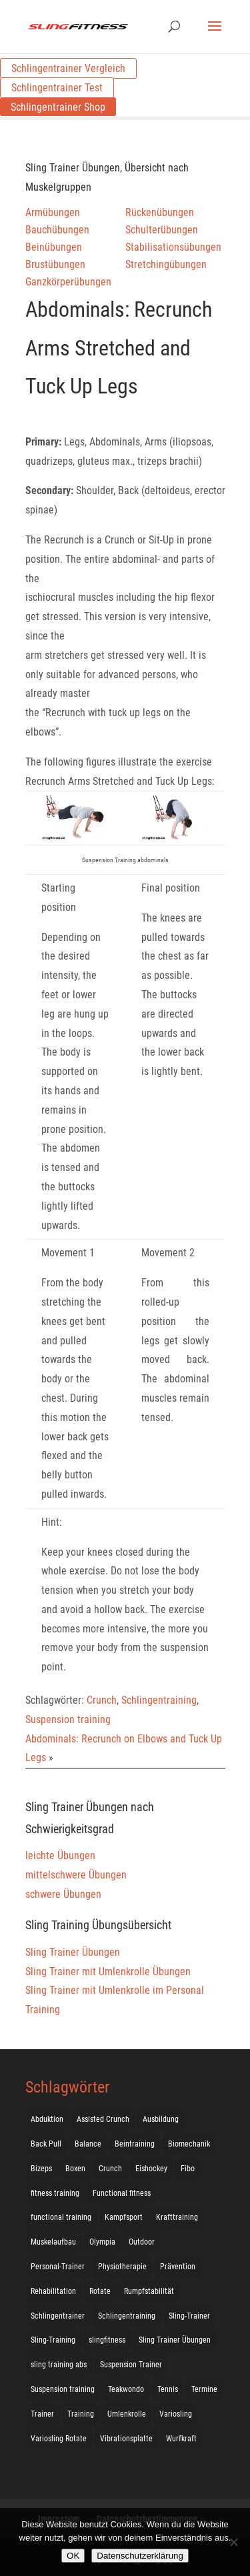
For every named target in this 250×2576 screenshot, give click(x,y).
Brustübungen (55, 264)
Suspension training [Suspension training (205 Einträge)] (63, 2389)
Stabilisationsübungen (173, 247)
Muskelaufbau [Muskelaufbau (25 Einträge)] (53, 2242)
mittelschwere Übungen (76, 1874)
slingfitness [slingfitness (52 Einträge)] (107, 2340)
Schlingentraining (159, 1700)
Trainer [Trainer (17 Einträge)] (42, 2414)
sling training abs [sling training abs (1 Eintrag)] (59, 2364)
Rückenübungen (159, 212)
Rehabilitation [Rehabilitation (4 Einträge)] (53, 2291)
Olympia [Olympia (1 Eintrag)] (102, 2242)
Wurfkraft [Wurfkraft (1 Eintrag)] (181, 2438)
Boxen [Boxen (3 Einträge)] (75, 2168)
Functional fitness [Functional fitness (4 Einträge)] (122, 2193)
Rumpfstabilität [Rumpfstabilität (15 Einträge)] (149, 2291)
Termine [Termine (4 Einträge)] (204, 2389)
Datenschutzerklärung (140, 2556)
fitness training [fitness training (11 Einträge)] (55, 2193)
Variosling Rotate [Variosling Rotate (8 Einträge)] (59, 2438)
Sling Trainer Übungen (72, 1952)
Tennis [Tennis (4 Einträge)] (167, 2389)
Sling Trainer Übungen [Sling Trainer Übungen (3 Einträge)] (175, 2340)
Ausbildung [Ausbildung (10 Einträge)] (161, 2119)
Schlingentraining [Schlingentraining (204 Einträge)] (126, 2316)
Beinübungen (53, 247)
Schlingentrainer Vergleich (68, 68)
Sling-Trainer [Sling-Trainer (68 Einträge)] (189, 2316)
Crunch (102, 1700)
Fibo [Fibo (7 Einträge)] (188, 2168)
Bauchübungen (57, 229)
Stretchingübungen (166, 264)
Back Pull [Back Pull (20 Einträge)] (46, 2144)
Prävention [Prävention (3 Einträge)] (177, 2266)
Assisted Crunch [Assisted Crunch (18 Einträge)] (103, 2119)
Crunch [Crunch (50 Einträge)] (110, 2168)
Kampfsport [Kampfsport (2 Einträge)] (124, 2217)
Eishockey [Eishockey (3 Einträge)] (151, 2168)
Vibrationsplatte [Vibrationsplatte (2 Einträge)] (126, 2438)
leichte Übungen (60, 1855)
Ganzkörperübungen (68, 281)
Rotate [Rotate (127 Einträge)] (100, 2291)
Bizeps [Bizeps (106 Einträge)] (41, 2168)
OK (73, 2556)
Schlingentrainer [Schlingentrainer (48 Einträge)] (58, 2316)
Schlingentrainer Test (57, 87)
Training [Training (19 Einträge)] (80, 2414)
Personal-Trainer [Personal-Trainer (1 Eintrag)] (58, 2266)
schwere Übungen (63, 1894)
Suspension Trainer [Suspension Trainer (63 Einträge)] (131, 2364)
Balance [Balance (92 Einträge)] (88, 2144)
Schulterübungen (161, 229)
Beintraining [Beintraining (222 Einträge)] (135, 2144)
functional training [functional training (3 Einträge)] (61, 2217)
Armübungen (52, 212)
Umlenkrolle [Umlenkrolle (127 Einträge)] (126, 2414)
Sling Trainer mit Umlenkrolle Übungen (108, 1971)
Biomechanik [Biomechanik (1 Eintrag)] (189, 2144)
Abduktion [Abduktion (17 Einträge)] (47, 2119)
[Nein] (233, 2542)
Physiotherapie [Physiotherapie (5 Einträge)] (122, 2266)
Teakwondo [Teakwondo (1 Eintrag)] (126, 2389)
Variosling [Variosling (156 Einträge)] (175, 2414)
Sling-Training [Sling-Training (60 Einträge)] (53, 2340)
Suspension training (68, 1719)
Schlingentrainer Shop (58, 107)
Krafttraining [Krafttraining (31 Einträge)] (177, 2217)
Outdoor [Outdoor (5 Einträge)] (142, 2242)
